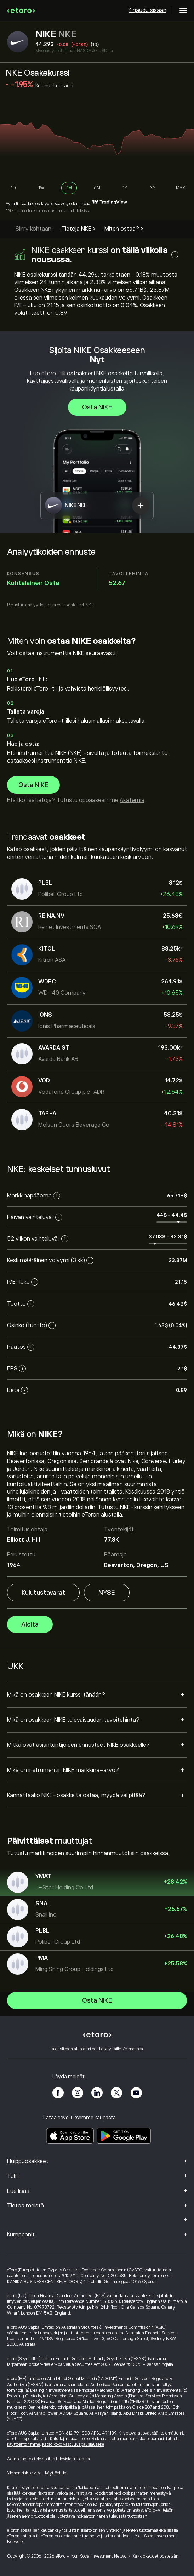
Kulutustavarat (43, 1592)
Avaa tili (12, 203)
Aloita (30, 1624)
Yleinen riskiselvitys (24, 2473)
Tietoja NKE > (78, 229)
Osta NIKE (97, 406)
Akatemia (132, 800)
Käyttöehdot (56, 2473)
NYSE (106, 1592)
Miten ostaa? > (123, 229)
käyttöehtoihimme (23, 2444)
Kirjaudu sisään (147, 10)
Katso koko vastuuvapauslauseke (73, 2444)
